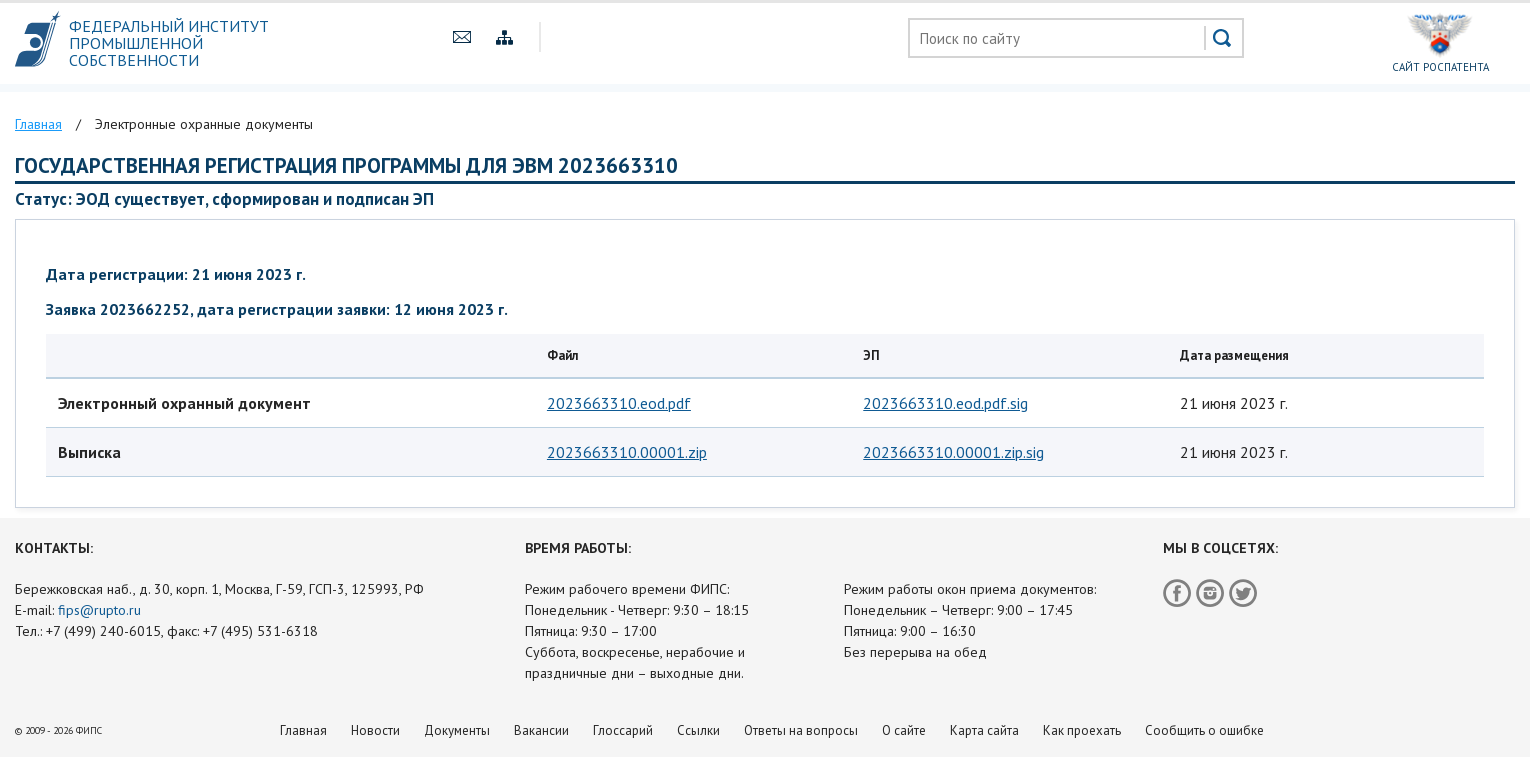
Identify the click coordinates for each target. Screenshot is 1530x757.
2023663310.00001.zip (627, 452)
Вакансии (541, 730)
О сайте (904, 730)
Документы (457, 730)
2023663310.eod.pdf (619, 403)
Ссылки (698, 730)
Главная (303, 730)
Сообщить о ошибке (1204, 730)
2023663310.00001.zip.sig (953, 452)
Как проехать (1082, 730)
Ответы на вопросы (801, 730)
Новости (375, 730)
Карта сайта (984, 730)
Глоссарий (623, 730)
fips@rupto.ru (99, 610)
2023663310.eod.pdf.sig (945, 403)
